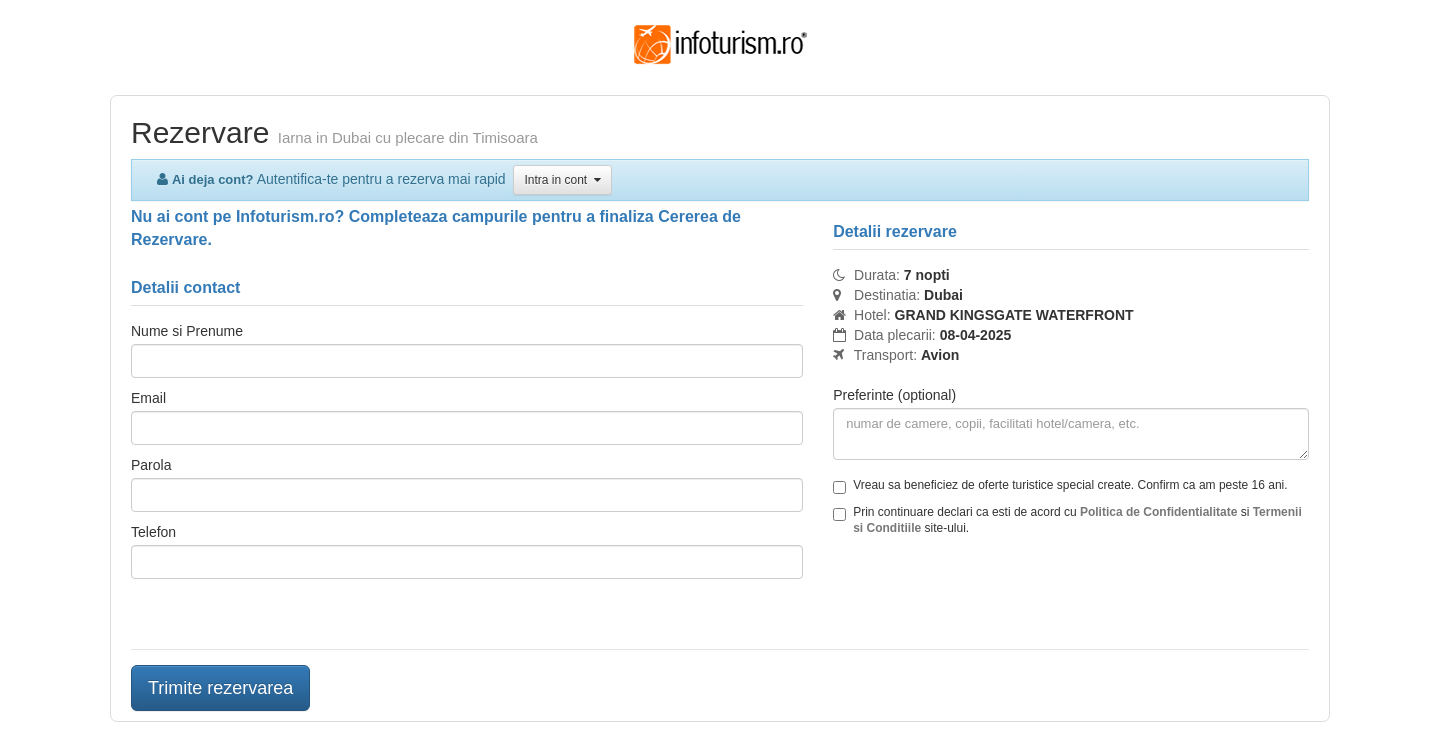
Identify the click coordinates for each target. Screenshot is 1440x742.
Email (148, 398)
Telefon (153, 532)
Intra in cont (562, 180)
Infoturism (720, 45)
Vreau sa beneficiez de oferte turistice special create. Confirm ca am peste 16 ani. (1060, 486)
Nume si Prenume (187, 331)
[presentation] (985, 595)
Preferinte (894, 395)
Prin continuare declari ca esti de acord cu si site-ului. (1067, 520)
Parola (151, 465)
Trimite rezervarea (220, 688)
